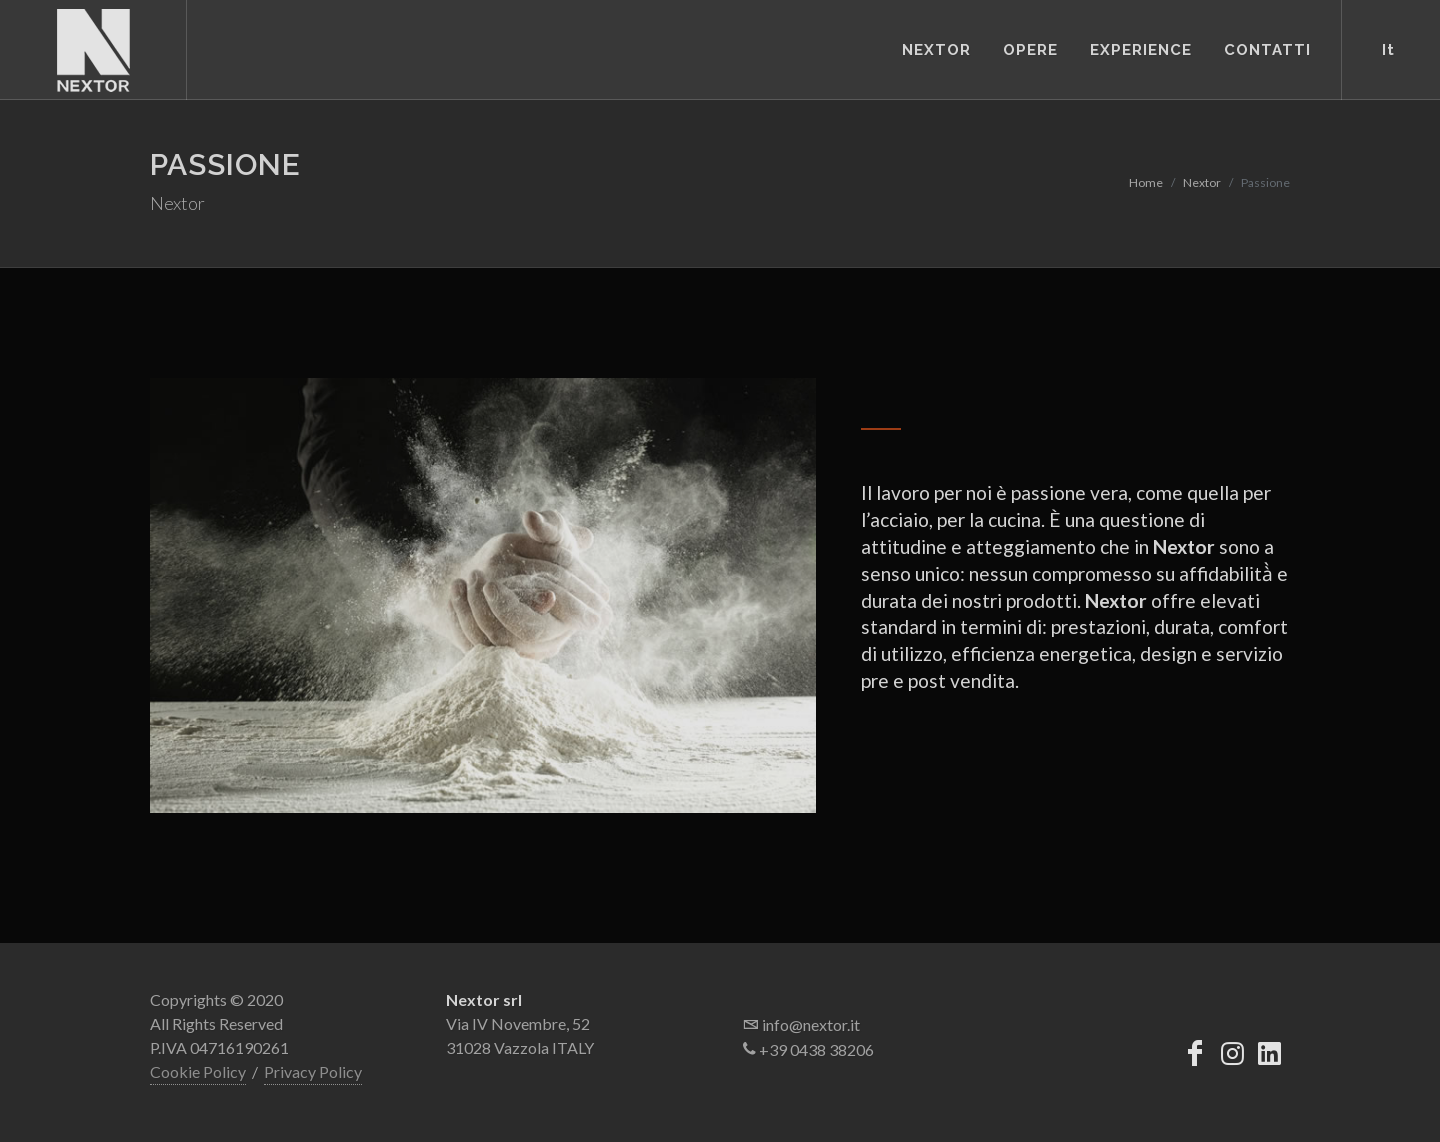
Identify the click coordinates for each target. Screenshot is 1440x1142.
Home (1146, 182)
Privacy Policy (313, 1071)
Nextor (1202, 182)
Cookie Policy (198, 1071)
